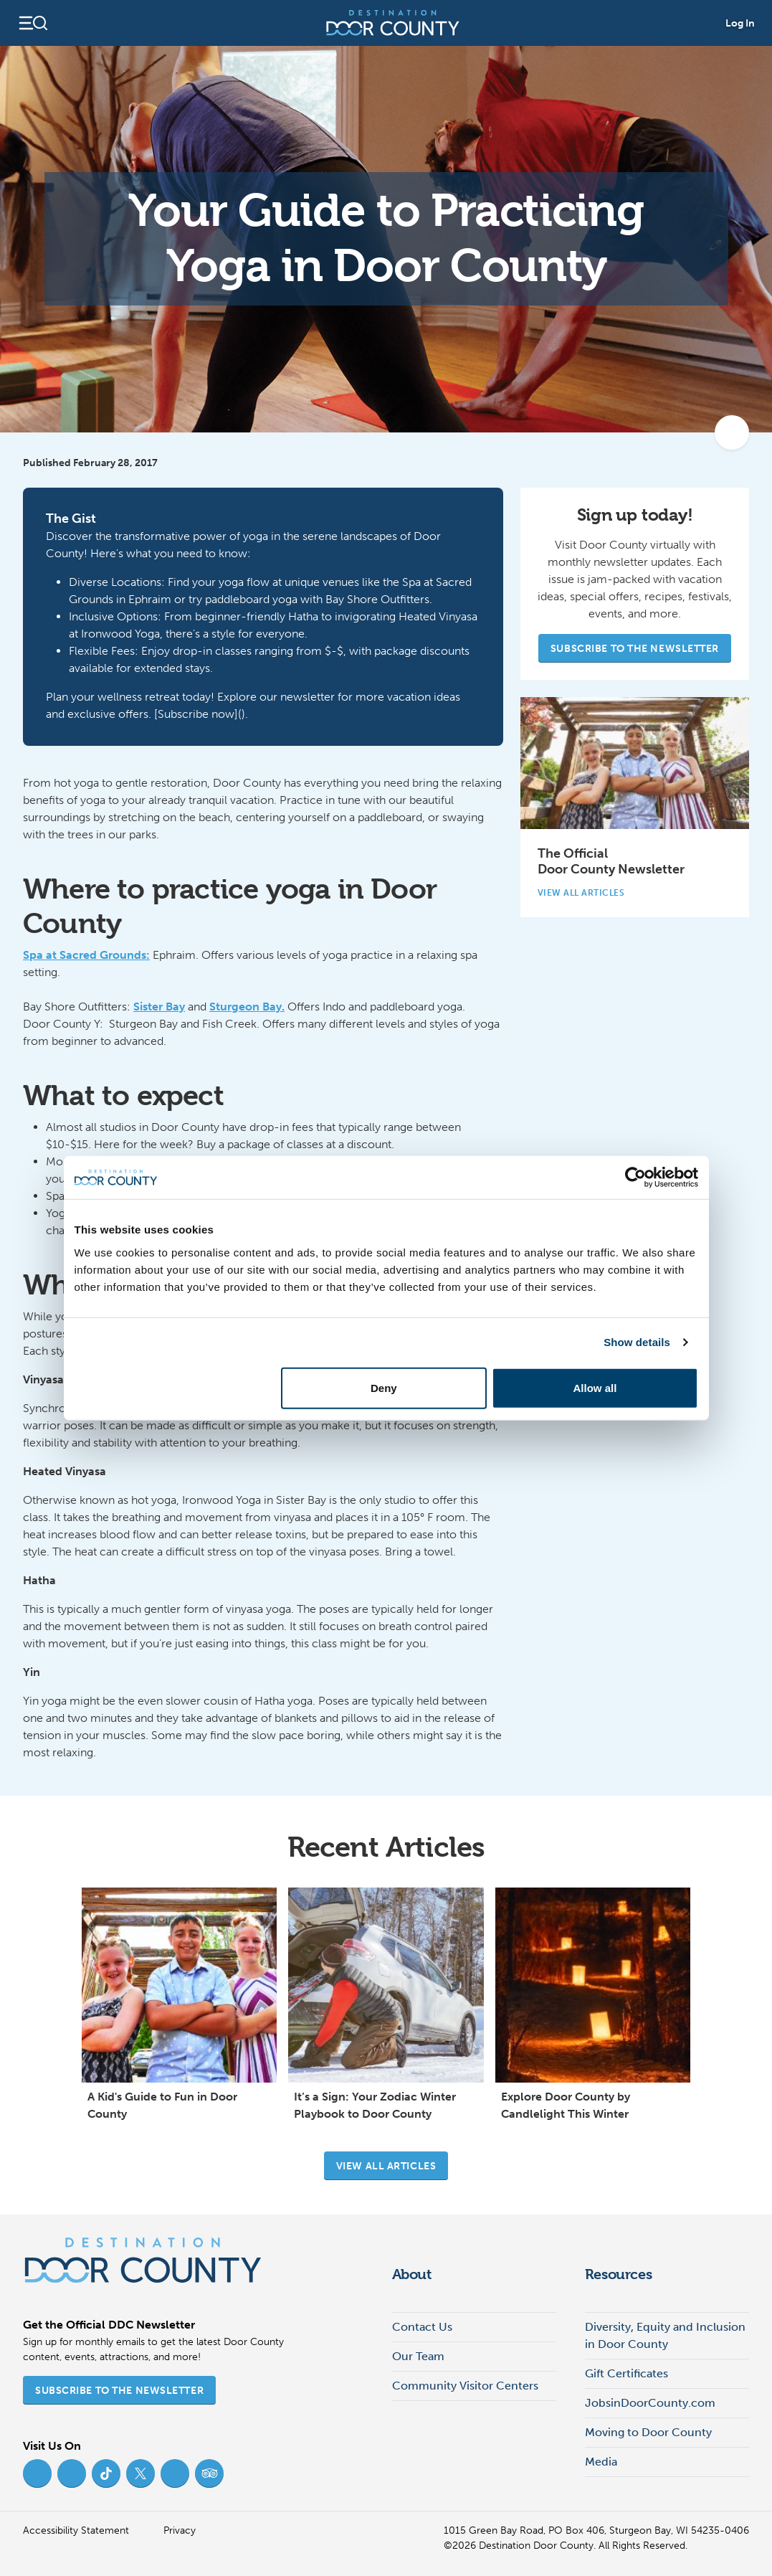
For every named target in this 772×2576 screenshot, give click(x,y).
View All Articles (587, 893)
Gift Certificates (626, 2373)
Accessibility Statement (76, 2530)
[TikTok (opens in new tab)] (106, 2473)
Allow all (595, 1387)
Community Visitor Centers (465, 2385)
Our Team (418, 2356)
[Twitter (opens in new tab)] (140, 2473)
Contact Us (422, 2327)
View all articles (386, 2166)
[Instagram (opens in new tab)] (71, 2473)
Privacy (179, 2530)
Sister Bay (159, 1006)
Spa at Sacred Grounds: (86, 955)
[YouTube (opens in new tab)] (175, 2473)
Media (601, 2461)
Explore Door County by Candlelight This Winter (565, 2105)
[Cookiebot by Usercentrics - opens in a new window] (635, 1177)
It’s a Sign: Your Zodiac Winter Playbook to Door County (375, 2105)
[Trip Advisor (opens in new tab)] (209, 2473)
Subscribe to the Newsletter (635, 649)
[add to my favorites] (732, 432)
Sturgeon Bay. (247, 1006)
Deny (384, 1387)
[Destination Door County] (392, 23)
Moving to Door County (648, 2432)
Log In (740, 23)
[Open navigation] (32, 23)
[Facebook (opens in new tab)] (37, 2473)
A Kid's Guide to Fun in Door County (162, 2105)
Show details (637, 1342)
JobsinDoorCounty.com (650, 2403)
